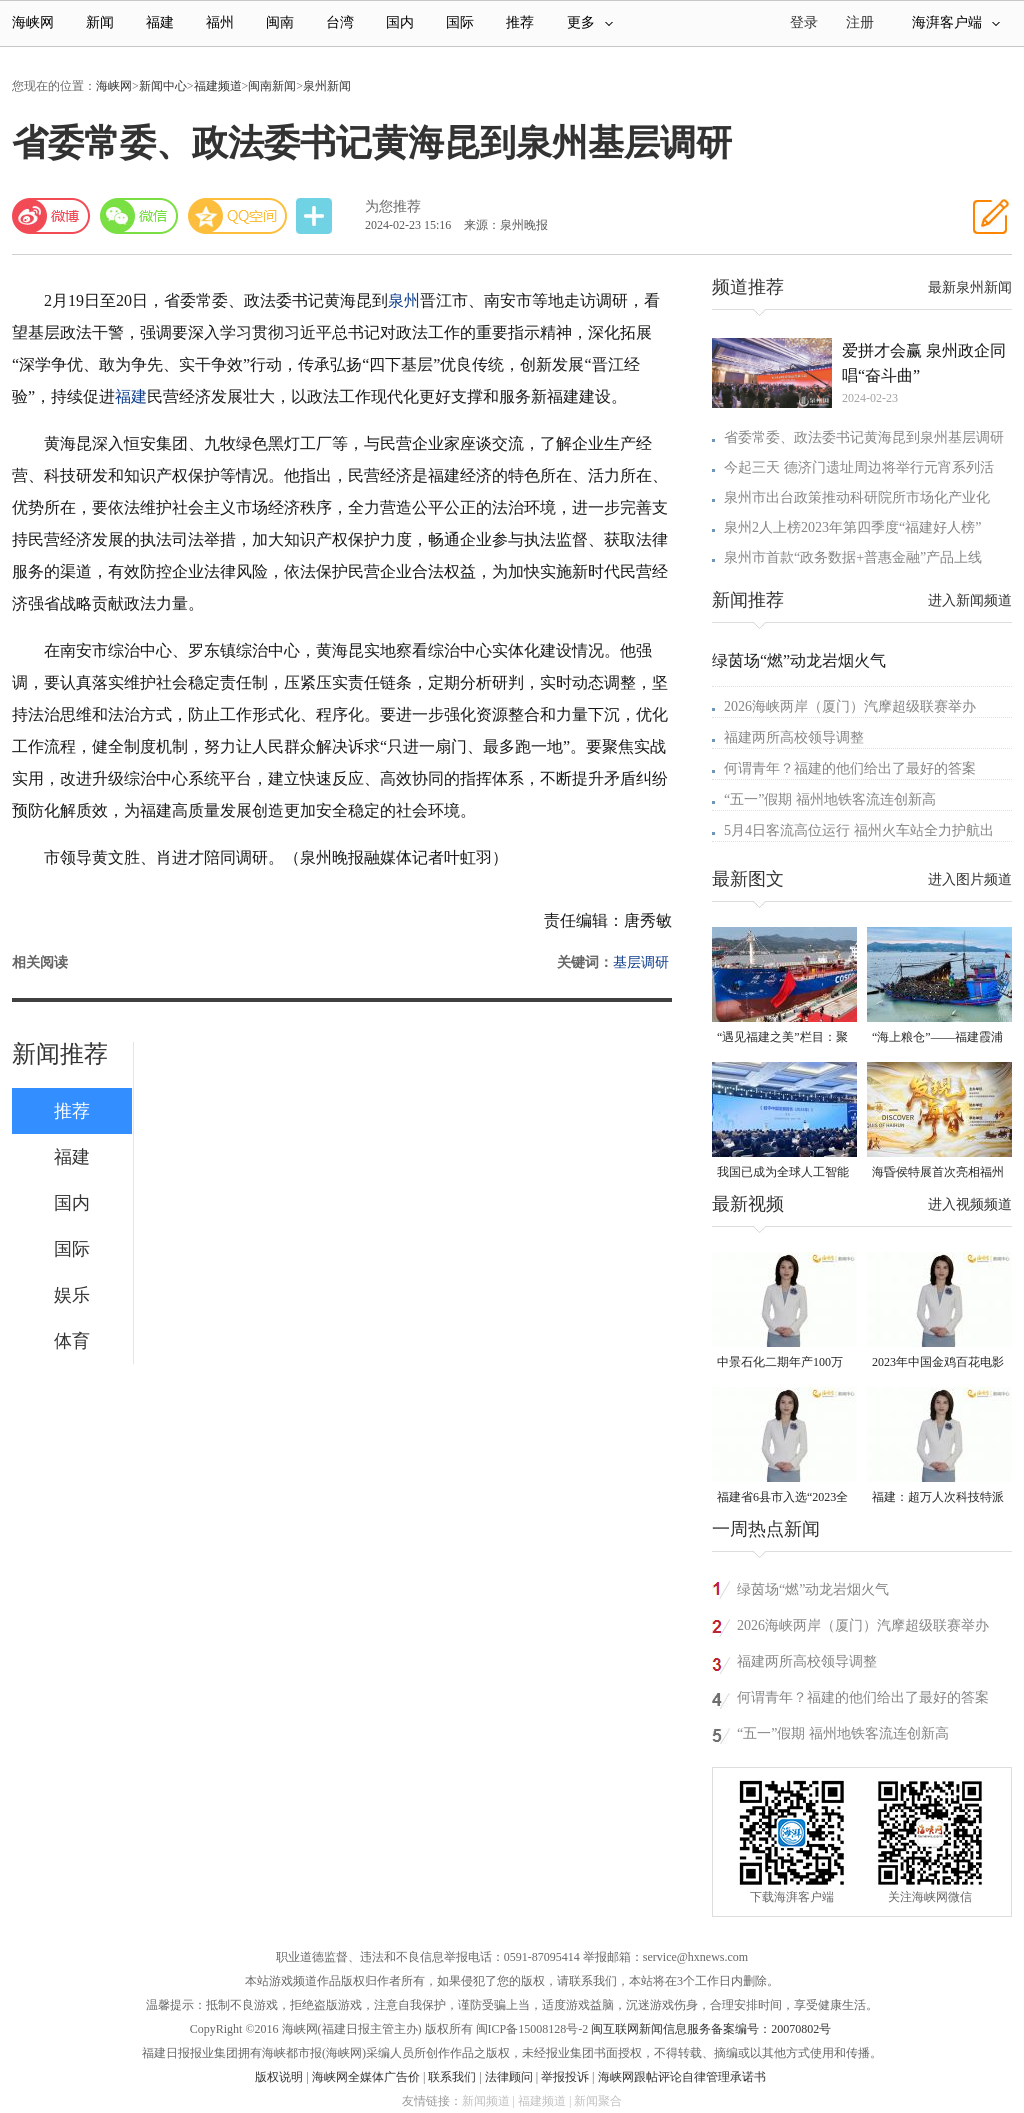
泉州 (404, 300)
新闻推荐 (60, 1054)
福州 (220, 22)
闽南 (280, 22)
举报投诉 (565, 2077)
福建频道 (218, 86)
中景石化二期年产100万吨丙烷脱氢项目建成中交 (783, 1363)
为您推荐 (393, 206)
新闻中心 (163, 86)
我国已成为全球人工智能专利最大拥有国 (783, 1173)
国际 (460, 22)
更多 (590, 22)
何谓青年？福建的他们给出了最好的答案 (850, 768)
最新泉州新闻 (970, 287)
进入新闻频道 (970, 600)
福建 (160, 22)
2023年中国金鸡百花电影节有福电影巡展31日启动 (938, 1363)
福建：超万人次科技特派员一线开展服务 (938, 1498)
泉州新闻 (327, 86)
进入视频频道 (970, 1204)
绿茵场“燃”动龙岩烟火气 (799, 660)
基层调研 (641, 962)
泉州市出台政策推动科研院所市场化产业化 (857, 497)
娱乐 (72, 1295)
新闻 (100, 22)
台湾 (340, 22)
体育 (72, 1341)
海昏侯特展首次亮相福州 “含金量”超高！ (938, 1173)
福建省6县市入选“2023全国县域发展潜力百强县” (782, 1498)
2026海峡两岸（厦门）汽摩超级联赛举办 (850, 706)
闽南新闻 (272, 86)
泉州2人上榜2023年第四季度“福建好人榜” (852, 527)
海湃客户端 (956, 22)
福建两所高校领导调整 (794, 737)
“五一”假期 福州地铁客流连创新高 (830, 799)
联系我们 (452, 2077)
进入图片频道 (970, 879)
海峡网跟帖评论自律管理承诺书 (682, 2077)
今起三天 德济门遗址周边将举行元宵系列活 (859, 467)
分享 (316, 216)
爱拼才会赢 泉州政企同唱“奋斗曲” (924, 363)
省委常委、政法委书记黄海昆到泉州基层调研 (864, 437)
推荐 (520, 22)
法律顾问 (509, 2077)
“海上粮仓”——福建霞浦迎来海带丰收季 (937, 1038)
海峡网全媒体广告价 (366, 2077)
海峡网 (33, 22)
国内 (400, 22)
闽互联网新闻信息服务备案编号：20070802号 (711, 2029)
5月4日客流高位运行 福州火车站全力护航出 (859, 830)
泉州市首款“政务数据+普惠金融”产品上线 (853, 557)
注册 (860, 22)
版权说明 (279, 2077)
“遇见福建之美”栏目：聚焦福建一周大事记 (782, 1038)
